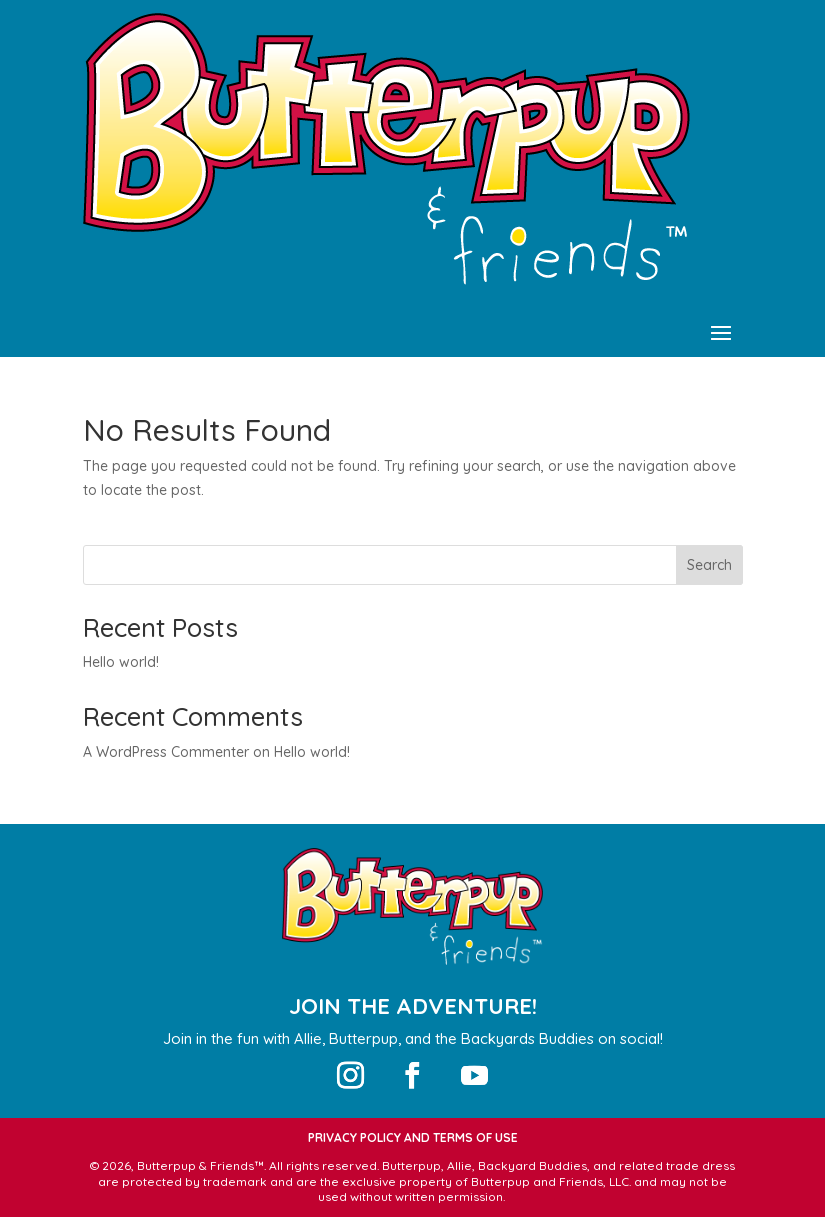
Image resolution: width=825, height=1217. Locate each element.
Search (709, 565)
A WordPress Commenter (166, 752)
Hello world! (121, 662)
